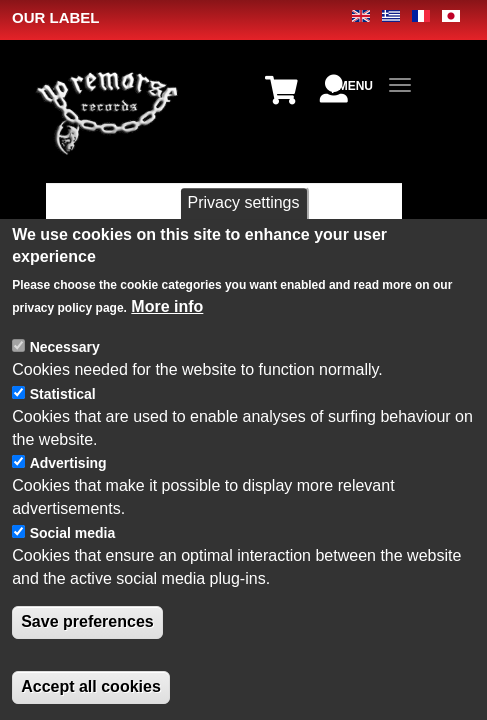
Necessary (65, 386)
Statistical (63, 433)
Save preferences (87, 661)
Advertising (68, 503)
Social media (73, 572)
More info (167, 346)
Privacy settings (243, 241)
